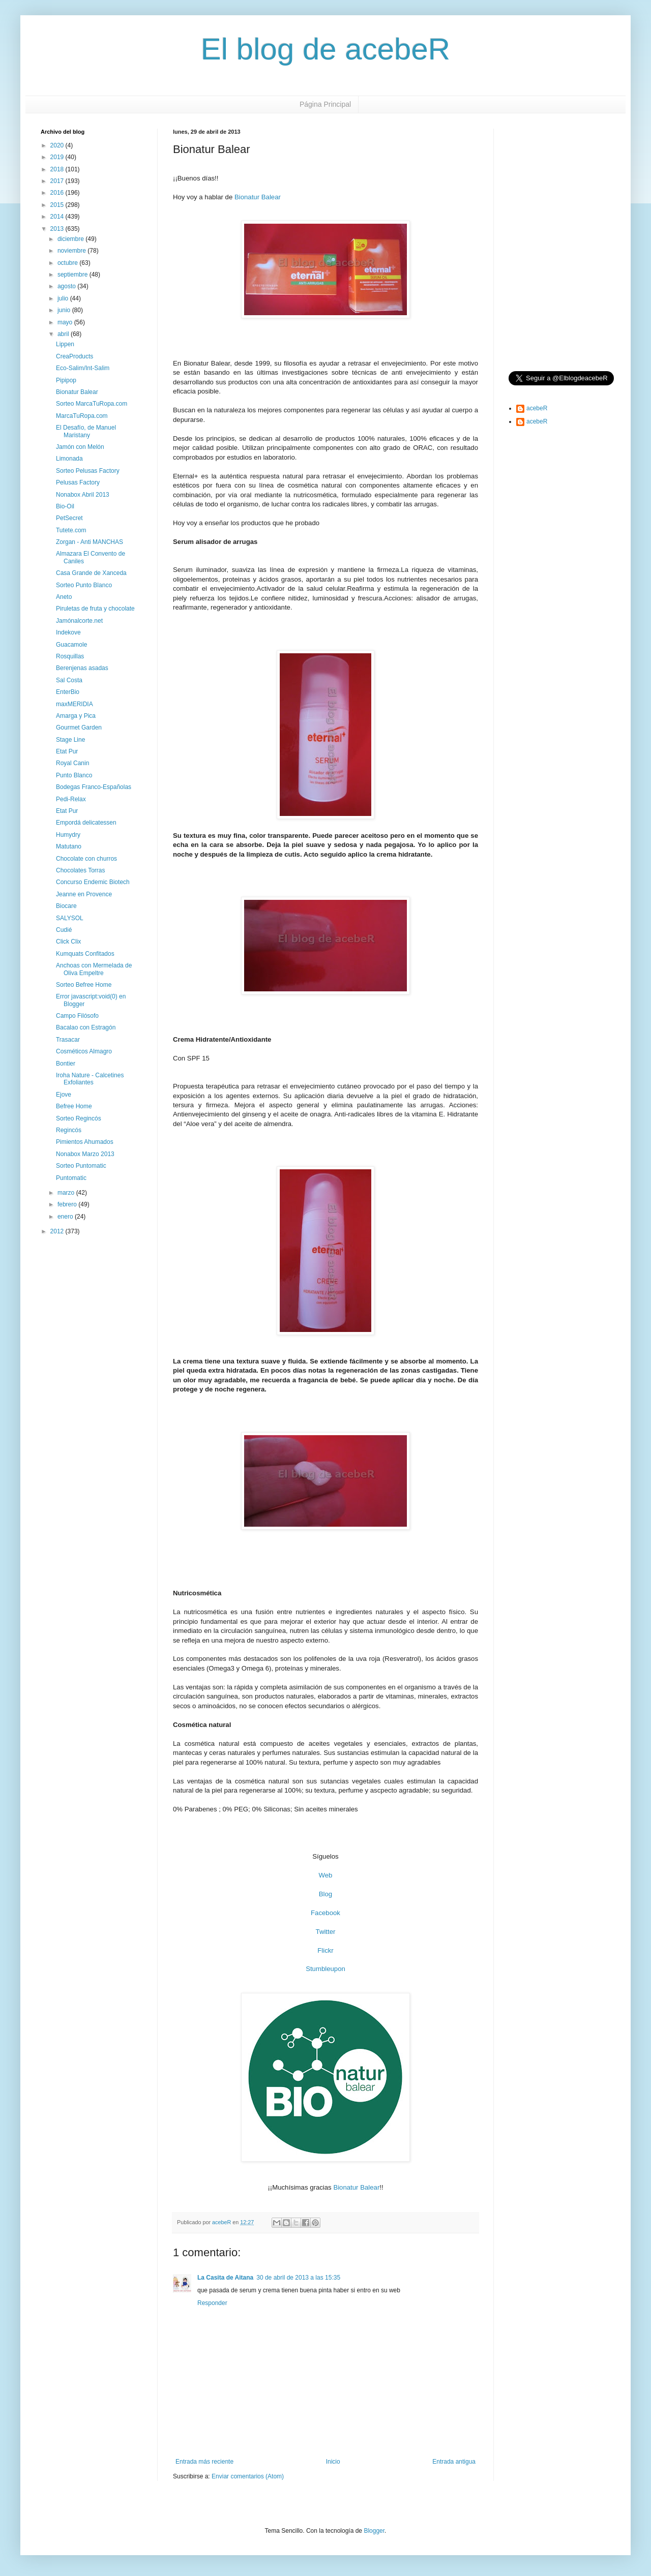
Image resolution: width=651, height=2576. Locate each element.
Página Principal (325, 104)
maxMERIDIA (74, 704)
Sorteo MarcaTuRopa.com (91, 403)
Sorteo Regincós (78, 1118)
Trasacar (68, 1039)
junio (64, 310)
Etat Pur (67, 751)
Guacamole (71, 644)
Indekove (68, 632)
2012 (58, 1231)
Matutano (68, 846)
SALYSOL (69, 918)
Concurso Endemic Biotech (93, 882)
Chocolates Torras (80, 870)
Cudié (64, 929)
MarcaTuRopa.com (82, 415)
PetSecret (69, 518)
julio (63, 298)
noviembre (72, 250)
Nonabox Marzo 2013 (85, 1154)
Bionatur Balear (257, 197)
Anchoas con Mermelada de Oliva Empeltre (94, 969)
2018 (58, 169)
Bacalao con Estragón (85, 1027)
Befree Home (74, 1106)
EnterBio (67, 691)
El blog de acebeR (325, 49)
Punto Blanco (74, 775)
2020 (58, 145)
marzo (66, 1192)
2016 (58, 192)
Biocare (66, 906)
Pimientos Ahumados (84, 1141)
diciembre (71, 239)
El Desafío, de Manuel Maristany (86, 431)
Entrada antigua (454, 2461)
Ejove (63, 1094)
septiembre (73, 274)
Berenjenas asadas (82, 668)
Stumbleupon (325, 1969)
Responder (212, 2303)
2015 (58, 204)
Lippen (65, 344)
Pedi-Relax (71, 799)
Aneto (64, 596)
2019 (58, 157)
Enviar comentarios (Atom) (248, 2476)
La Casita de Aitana (225, 2277)
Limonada (69, 458)
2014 (58, 216)
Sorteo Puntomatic (81, 1165)
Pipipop (66, 380)
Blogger (374, 2530)
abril (64, 334)
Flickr (325, 1950)
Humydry (68, 834)
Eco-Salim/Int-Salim (82, 368)
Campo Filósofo (77, 1015)
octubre (68, 262)
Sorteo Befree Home (83, 984)
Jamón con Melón (80, 446)
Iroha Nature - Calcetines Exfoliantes (90, 1079)
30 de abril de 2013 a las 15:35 (298, 2277)
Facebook (325, 1913)
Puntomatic (71, 1177)
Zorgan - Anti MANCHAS (89, 541)
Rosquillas (70, 656)
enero (66, 1216)
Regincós (68, 1130)
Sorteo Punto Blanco (84, 585)
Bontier (65, 1063)
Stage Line (70, 739)
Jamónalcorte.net (79, 620)
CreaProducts (74, 356)
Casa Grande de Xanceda (91, 573)
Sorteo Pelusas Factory (88, 470)
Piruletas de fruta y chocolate (95, 608)
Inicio (333, 2461)
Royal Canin (72, 763)
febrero (67, 1204)
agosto (67, 286)
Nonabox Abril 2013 (82, 494)
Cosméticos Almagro (84, 1051)
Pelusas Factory (78, 482)
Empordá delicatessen (86, 822)
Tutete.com (71, 530)
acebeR (536, 408)
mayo (65, 322)
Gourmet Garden (79, 727)
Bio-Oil (65, 506)
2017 (58, 181)
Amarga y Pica (76, 715)
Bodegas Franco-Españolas (93, 787)
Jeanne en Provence (84, 894)
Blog (325, 1894)
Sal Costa (69, 680)
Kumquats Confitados (85, 953)
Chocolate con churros (86, 858)
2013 (58, 228)
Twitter (326, 1931)
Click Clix (68, 941)
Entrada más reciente (204, 2461)
